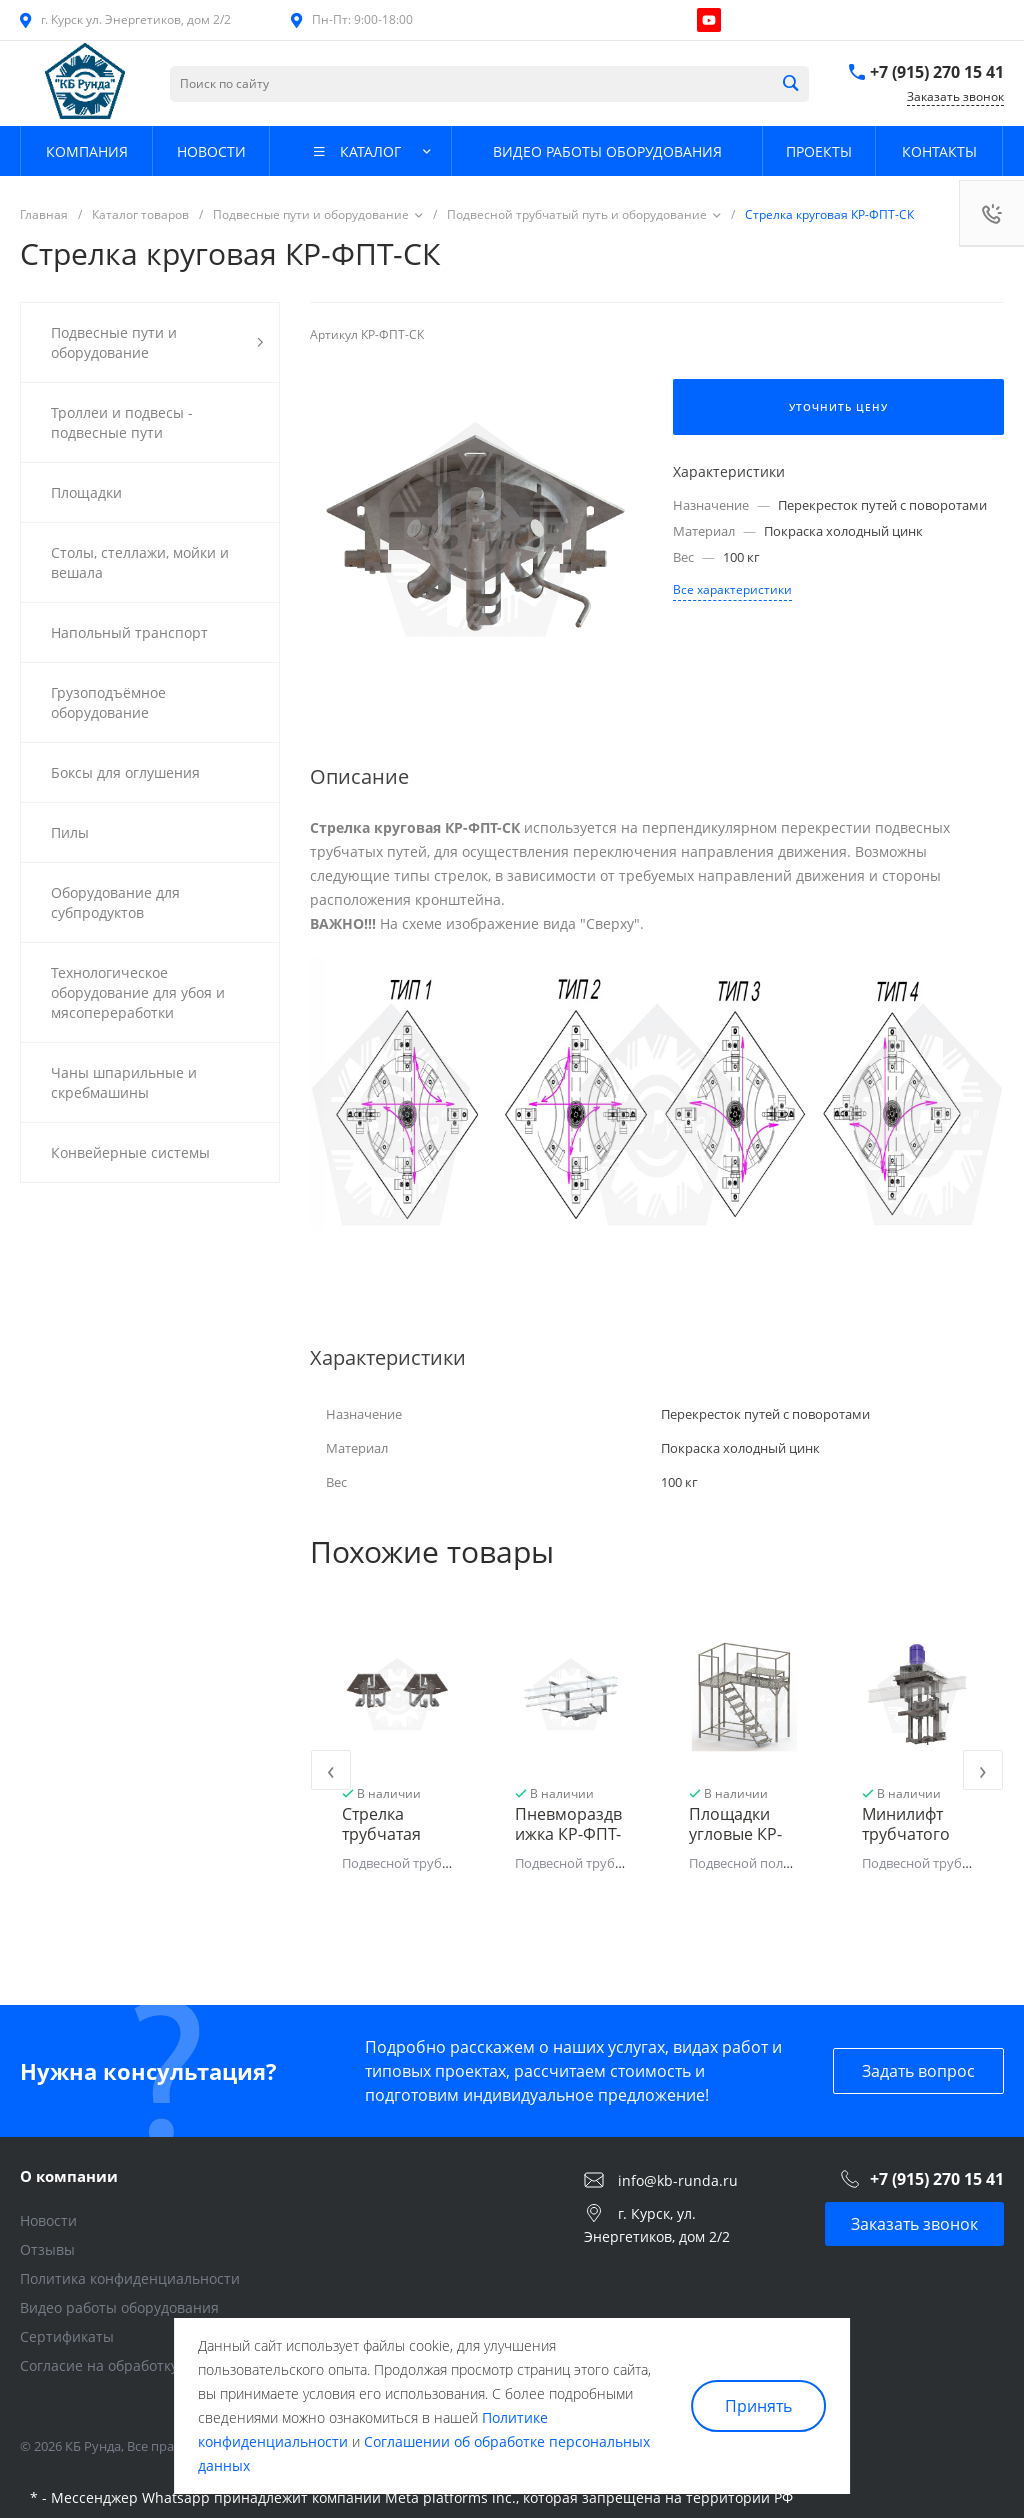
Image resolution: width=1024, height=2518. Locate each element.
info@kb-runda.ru (678, 2179)
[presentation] (331, 1770)
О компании (69, 2176)
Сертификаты (67, 2336)
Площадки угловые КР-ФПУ (735, 1834)
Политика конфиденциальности (130, 2278)
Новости (48, 2220)
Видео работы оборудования (119, 2307)
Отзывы (47, 2249)
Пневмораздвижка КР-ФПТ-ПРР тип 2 (568, 1834)
